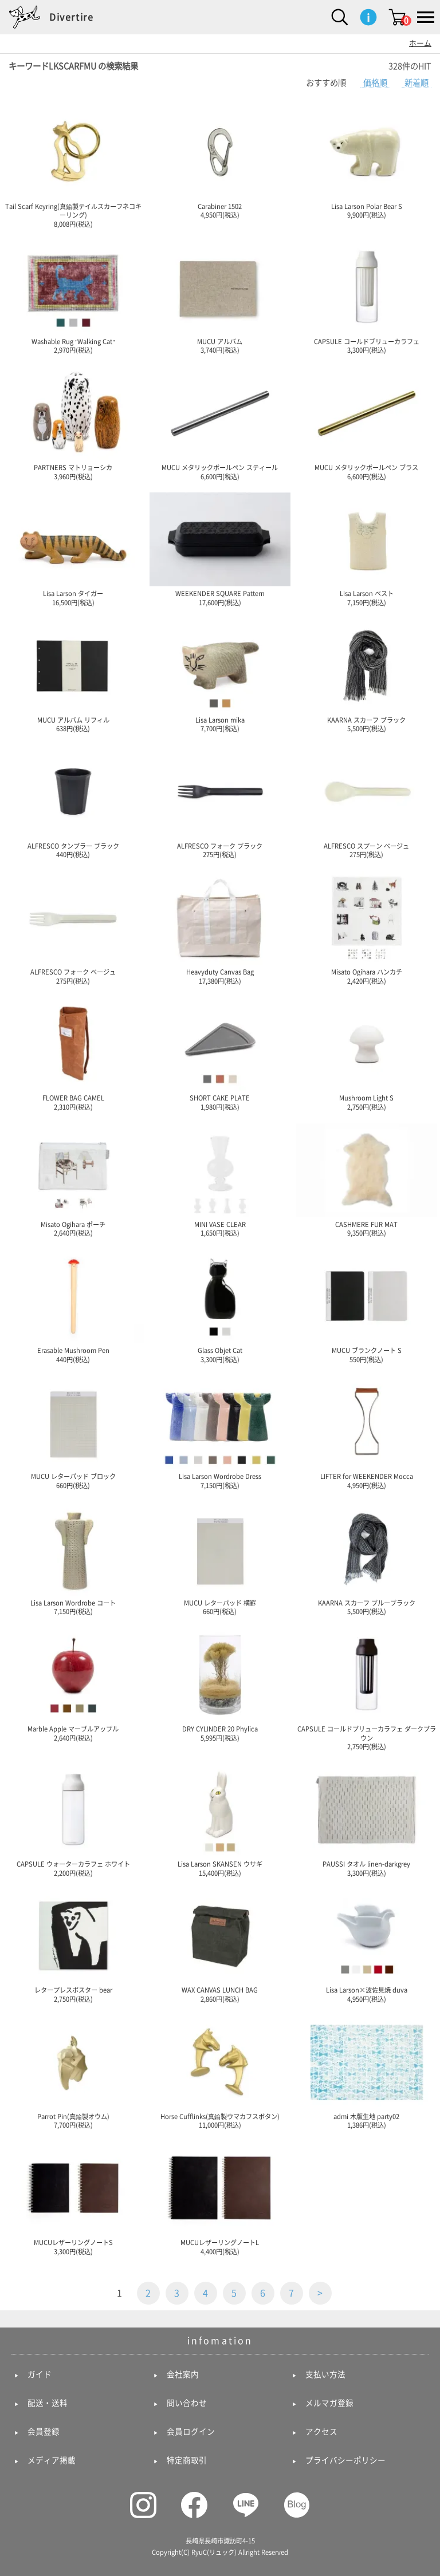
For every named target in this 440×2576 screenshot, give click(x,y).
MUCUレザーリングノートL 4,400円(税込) (220, 2198)
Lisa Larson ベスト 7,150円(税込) (366, 549)
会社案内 (183, 2374)
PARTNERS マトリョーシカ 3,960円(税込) (73, 423)
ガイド (40, 2374)
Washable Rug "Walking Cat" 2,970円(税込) (73, 297)
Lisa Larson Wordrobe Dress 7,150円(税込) (220, 1432)
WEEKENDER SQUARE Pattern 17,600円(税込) (220, 549)
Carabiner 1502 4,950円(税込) (220, 162)
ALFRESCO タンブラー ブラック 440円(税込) (73, 801)
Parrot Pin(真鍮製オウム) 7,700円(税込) (73, 2072)
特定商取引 (187, 2460)
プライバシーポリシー (345, 2460)
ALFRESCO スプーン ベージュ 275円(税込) (366, 801)
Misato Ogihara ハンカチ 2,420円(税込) (366, 927)
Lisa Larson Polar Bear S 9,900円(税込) (366, 162)
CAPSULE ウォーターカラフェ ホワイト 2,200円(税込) (73, 1819)
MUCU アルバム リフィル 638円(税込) (73, 675)
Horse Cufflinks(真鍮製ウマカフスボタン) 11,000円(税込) (220, 2072)
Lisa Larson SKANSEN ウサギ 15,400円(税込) (220, 1819)
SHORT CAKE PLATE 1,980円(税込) (220, 1053)
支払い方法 (325, 2374)
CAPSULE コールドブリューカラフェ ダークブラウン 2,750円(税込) (366, 1689)
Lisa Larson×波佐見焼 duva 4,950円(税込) (366, 1945)
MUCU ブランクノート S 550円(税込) (366, 1306)
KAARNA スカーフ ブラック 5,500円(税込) (366, 675)
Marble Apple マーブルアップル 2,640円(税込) (73, 1684)
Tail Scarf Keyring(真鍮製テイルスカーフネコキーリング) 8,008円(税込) (73, 166)
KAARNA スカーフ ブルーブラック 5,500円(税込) (366, 1558)
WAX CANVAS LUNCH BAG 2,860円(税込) (220, 1945)
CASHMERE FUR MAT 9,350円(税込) (366, 1180)
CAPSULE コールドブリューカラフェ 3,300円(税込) (366, 297)
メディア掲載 (52, 2460)
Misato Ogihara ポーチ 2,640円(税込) (73, 1180)
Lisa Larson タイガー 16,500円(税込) (73, 549)
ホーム (420, 43)
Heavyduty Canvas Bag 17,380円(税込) (220, 927)
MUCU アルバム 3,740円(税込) (220, 297)
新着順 (416, 82)
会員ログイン (191, 2432)
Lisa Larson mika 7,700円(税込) (220, 675)
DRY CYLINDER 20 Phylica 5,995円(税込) (220, 1684)
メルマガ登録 (329, 2403)
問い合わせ (187, 2403)
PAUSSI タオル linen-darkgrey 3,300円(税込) (366, 1819)
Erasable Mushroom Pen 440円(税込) (73, 1306)
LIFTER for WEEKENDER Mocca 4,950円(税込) (366, 1432)
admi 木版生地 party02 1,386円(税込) (366, 2072)
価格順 (375, 82)
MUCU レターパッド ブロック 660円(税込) (73, 1432)
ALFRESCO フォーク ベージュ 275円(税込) (73, 927)
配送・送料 (48, 2403)
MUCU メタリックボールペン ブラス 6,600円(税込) (366, 423)
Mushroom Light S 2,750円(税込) (366, 1053)
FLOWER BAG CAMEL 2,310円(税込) (73, 1053)
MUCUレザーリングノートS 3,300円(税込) (73, 2198)
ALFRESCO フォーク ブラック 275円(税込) (220, 801)
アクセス (321, 2432)
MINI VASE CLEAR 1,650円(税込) (220, 1180)
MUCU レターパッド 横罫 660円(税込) (220, 1558)
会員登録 (44, 2432)
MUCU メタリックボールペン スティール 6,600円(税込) (220, 423)
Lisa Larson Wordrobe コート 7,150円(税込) (73, 1558)
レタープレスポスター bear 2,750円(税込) (73, 1945)
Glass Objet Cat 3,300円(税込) (220, 1306)
